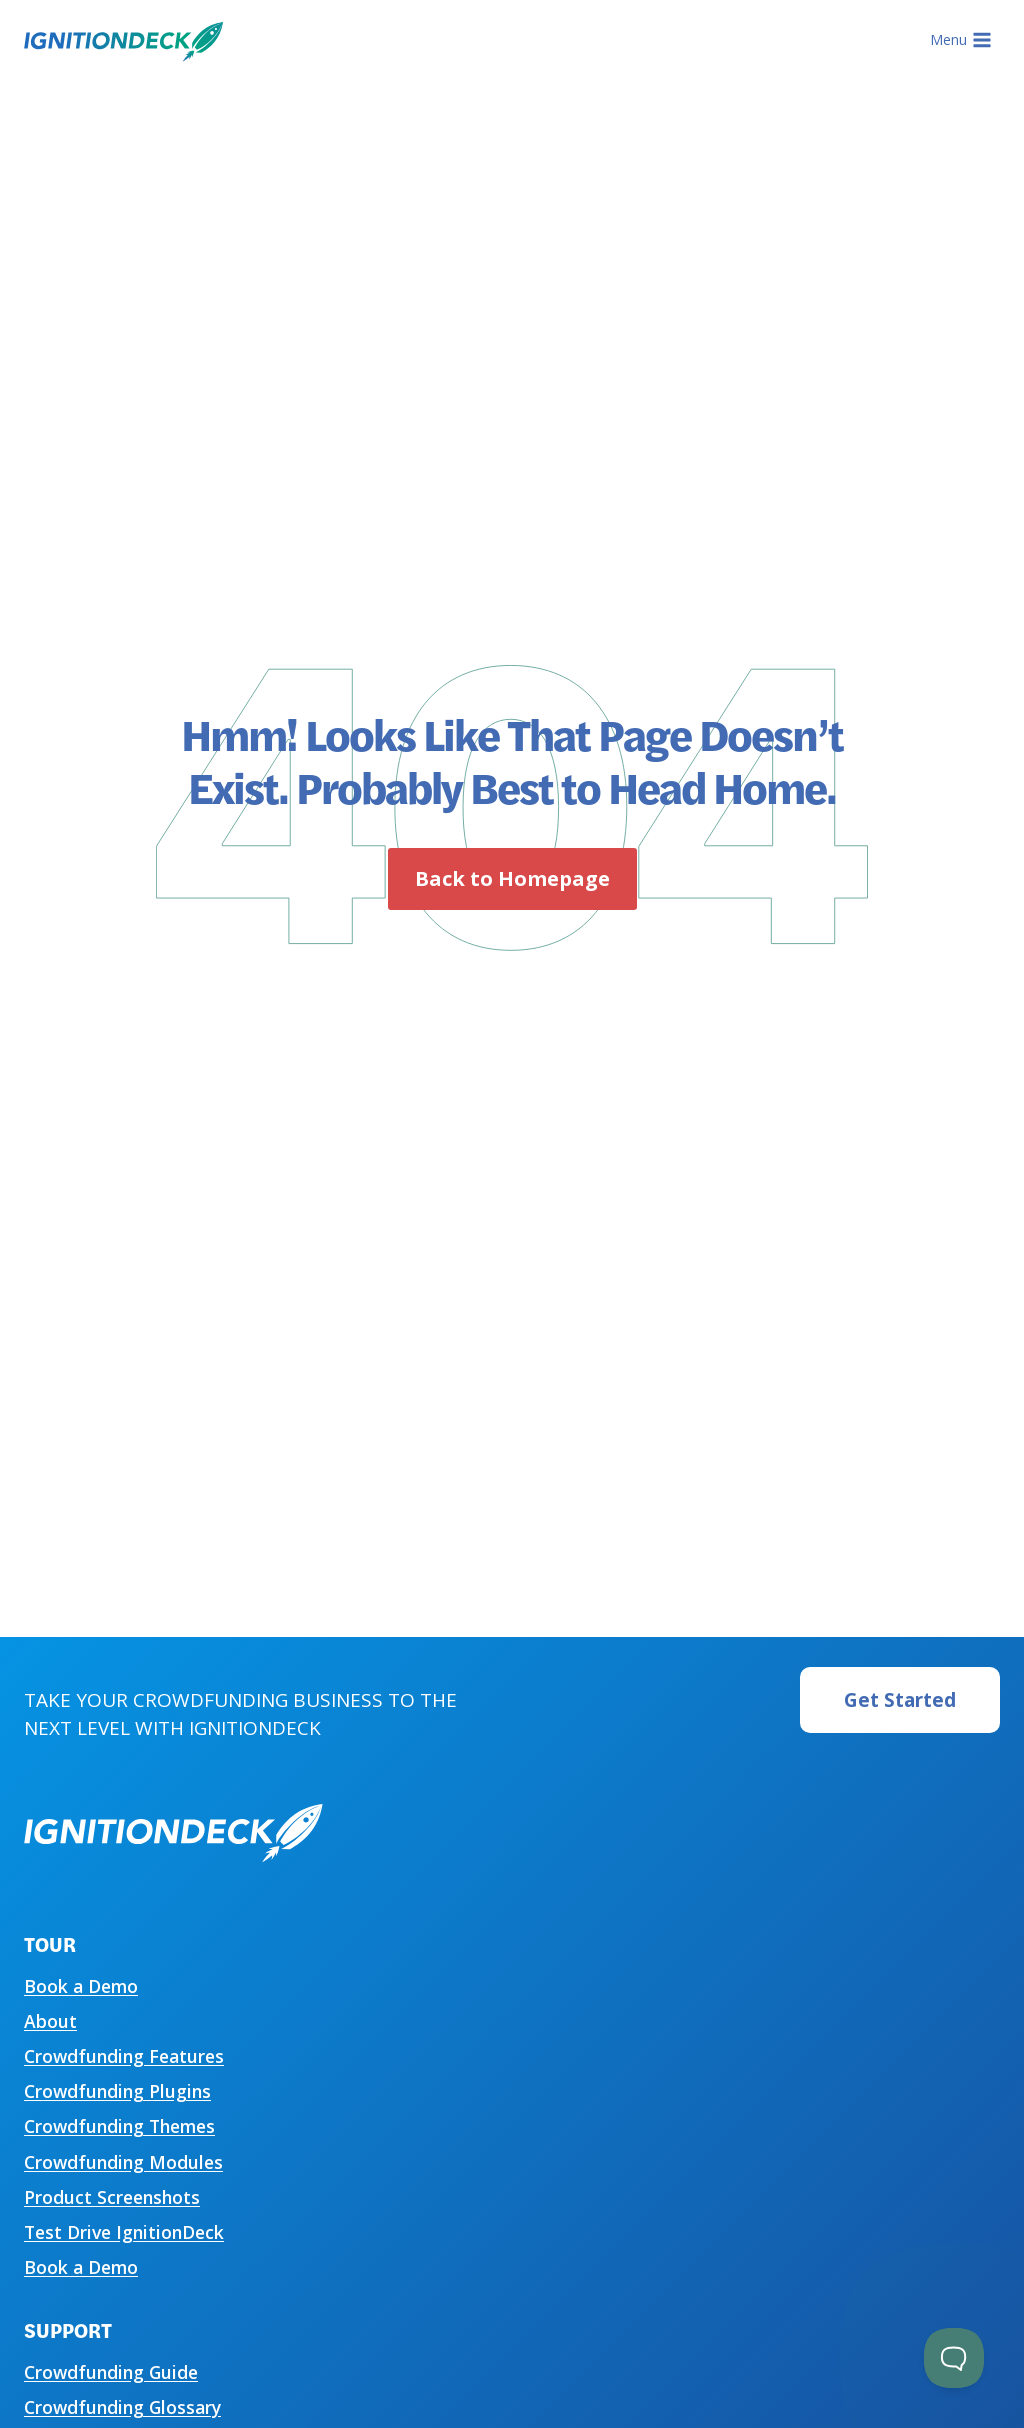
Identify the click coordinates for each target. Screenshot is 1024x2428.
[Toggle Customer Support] (954, 2358)
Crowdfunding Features (124, 2056)
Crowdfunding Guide (111, 2372)
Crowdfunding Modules (123, 2162)
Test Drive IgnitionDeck (124, 2232)
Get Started (900, 1700)
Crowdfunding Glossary (122, 2407)
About (50, 2021)
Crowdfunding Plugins (117, 2091)
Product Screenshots (112, 2197)
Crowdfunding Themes (119, 2126)
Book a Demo (81, 1986)
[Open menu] (960, 40)
